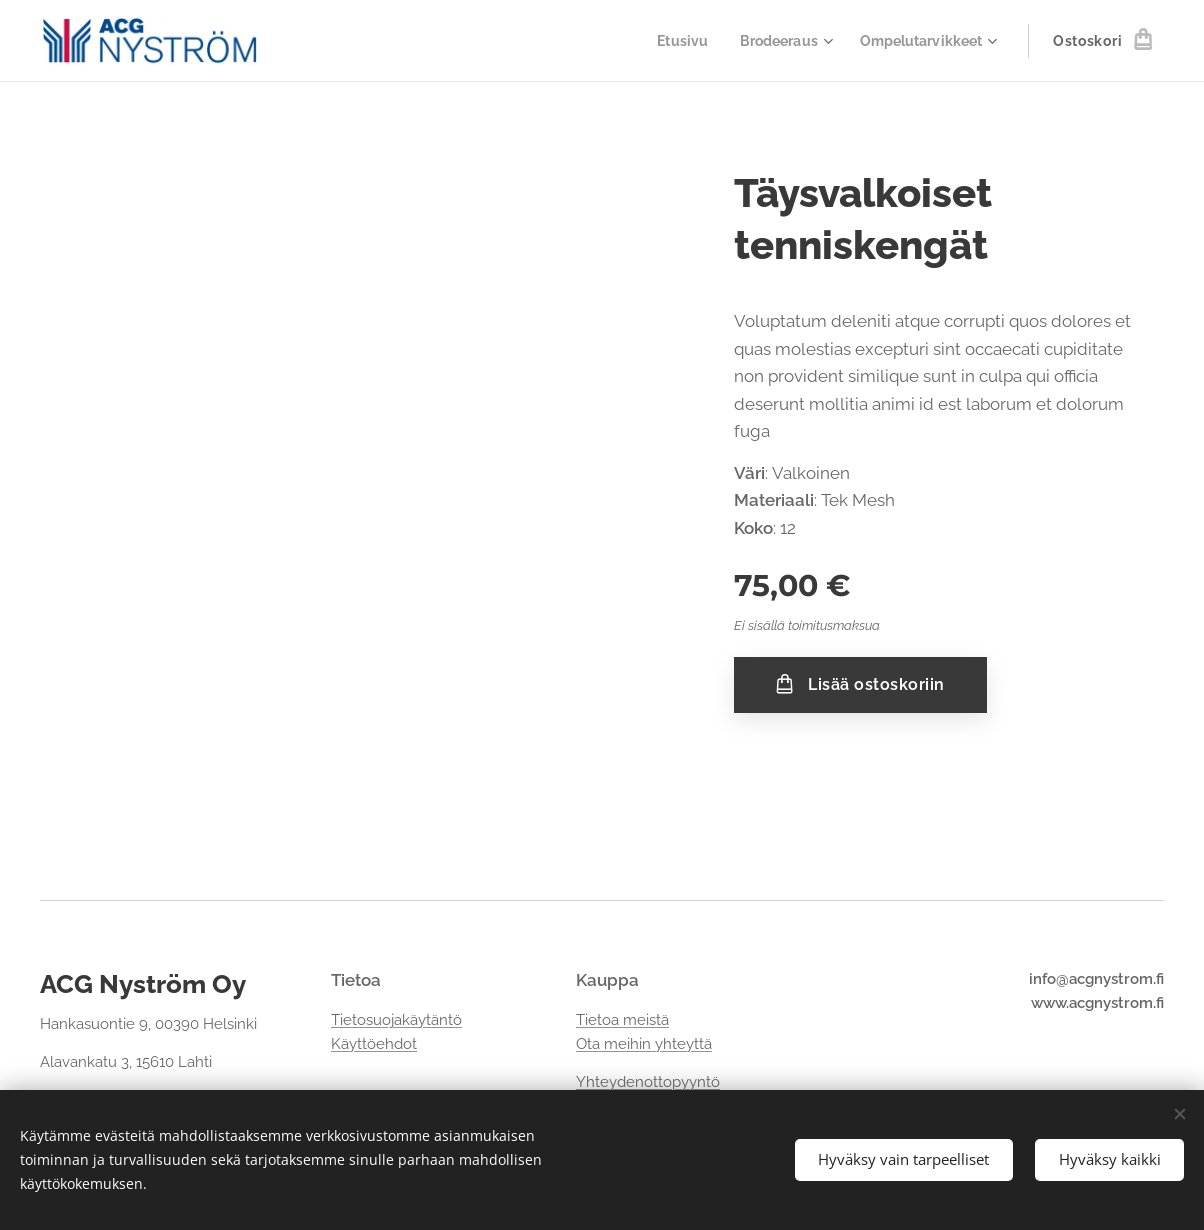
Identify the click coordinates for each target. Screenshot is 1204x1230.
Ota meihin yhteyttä (644, 1044)
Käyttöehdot (374, 1044)
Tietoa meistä (622, 1020)
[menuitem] (670, 41)
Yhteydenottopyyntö (648, 1083)
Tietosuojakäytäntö (396, 1020)
